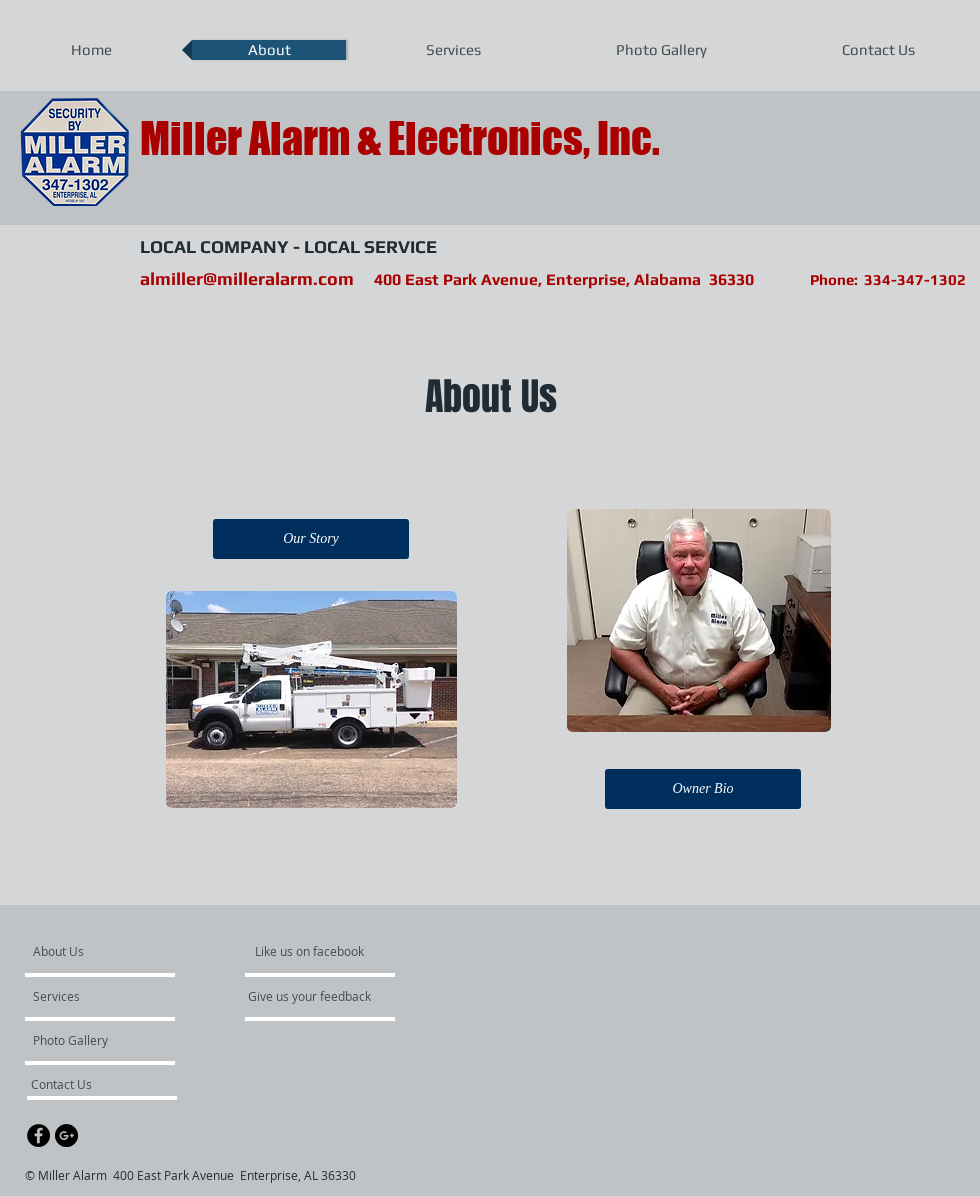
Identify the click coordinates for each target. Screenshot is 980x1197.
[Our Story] (311, 539)
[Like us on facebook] (315, 951)
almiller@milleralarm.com (247, 278)
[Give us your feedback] (320, 996)
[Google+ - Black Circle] (66, 1135)
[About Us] (109, 951)
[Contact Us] (84, 1084)
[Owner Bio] (703, 789)
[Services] (90, 996)
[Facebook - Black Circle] (38, 1135)
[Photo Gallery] (87, 1040)
